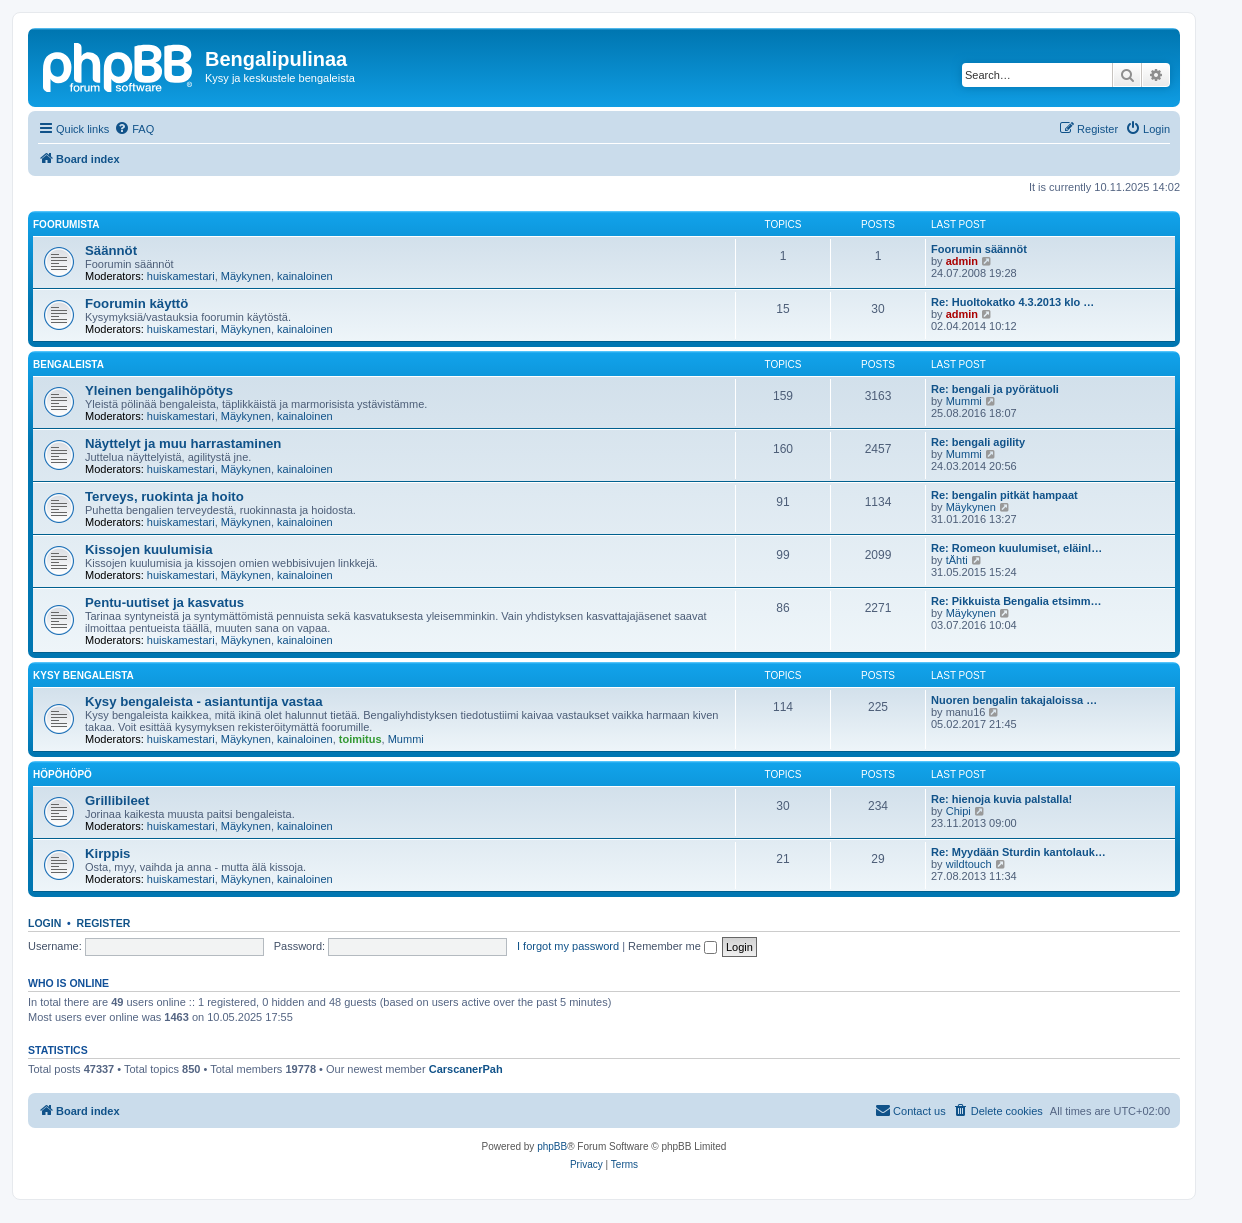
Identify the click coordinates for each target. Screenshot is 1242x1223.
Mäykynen (246, 276)
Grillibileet (117, 800)
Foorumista (66, 224)
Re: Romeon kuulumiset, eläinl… (1016, 548)
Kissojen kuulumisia (149, 549)
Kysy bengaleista (83, 675)
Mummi (964, 401)
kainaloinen (305, 276)
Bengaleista (68, 364)
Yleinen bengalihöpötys (159, 390)
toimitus (360, 739)
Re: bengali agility (978, 442)
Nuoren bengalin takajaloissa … (1014, 700)
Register (104, 923)
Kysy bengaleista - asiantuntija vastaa (203, 701)
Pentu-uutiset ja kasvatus (164, 602)
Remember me (672, 946)
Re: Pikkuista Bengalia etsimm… (1016, 601)
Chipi (958, 811)
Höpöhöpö (62, 774)
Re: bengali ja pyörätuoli (995, 389)
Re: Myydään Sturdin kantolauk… (1018, 852)
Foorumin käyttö (136, 303)
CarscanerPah (466, 1069)
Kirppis (107, 853)
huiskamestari (181, 276)
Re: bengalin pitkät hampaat (1004, 495)
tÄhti (957, 560)
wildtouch (969, 864)
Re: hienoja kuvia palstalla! (1001, 799)
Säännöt (111, 250)
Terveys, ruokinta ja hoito (164, 496)
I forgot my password (568, 946)
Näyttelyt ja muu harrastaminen (183, 443)
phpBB (552, 1146)
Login (44, 923)
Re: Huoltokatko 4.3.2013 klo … (1012, 302)
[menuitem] (134, 129)
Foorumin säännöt (979, 249)
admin (962, 261)
